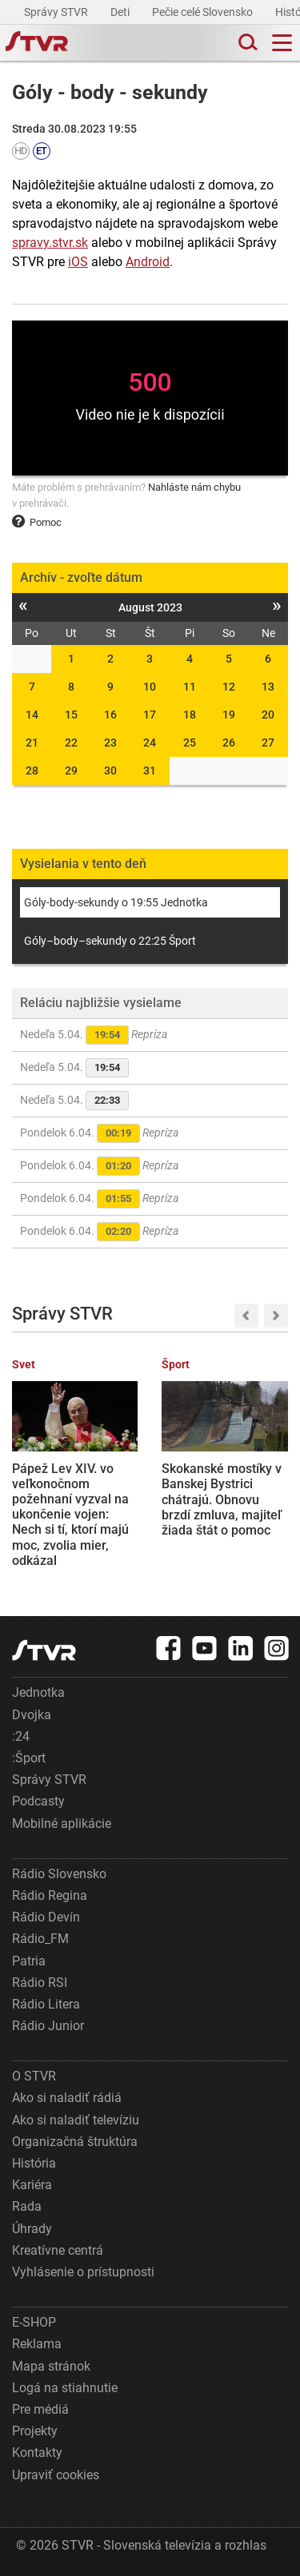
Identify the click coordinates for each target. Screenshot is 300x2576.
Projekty (35, 2431)
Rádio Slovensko (59, 1873)
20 (268, 714)
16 (110, 714)
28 (32, 770)
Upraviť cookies (55, 2474)
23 (110, 742)
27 (268, 742)
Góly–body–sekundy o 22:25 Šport (110, 940)
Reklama (37, 2343)
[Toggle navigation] (282, 43)
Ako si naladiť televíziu (75, 2120)
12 (228, 686)
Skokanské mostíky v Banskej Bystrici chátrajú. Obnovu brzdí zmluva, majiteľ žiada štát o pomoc (222, 1499)
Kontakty (37, 2452)
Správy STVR (57, 12)
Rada (27, 2206)
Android (148, 261)
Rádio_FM (40, 1938)
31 (149, 770)
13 (268, 686)
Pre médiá (40, 2409)
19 (228, 714)
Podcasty (38, 1801)
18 (189, 714)
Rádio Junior (48, 2025)
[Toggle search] (246, 43)
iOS (78, 261)
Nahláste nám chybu (194, 487)
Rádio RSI (39, 1982)
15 (71, 714)
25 (189, 742)
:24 (21, 1736)
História (34, 2163)
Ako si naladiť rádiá (67, 2097)
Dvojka (31, 1714)
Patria (29, 1961)
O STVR (34, 2076)
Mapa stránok (51, 2366)
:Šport (29, 1758)
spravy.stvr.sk (50, 242)
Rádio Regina (49, 1895)
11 (189, 686)
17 (149, 714)
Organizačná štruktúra (75, 2141)
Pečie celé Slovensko (203, 12)
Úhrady (32, 2228)
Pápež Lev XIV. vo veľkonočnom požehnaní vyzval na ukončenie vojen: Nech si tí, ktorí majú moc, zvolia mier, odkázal (70, 1514)
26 (228, 742)
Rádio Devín (46, 1917)
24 (149, 742)
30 (110, 770)
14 (32, 714)
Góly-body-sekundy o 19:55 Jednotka (116, 902)
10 (149, 686)
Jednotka (38, 1692)
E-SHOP (34, 2322)
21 (32, 742)
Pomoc (37, 522)
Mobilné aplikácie (61, 1823)
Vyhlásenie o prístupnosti (83, 2271)
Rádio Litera (46, 2004)
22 (71, 742)
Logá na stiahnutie (65, 2387)
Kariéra (32, 2184)
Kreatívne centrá (57, 2250)
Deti (121, 12)
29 (71, 770)
